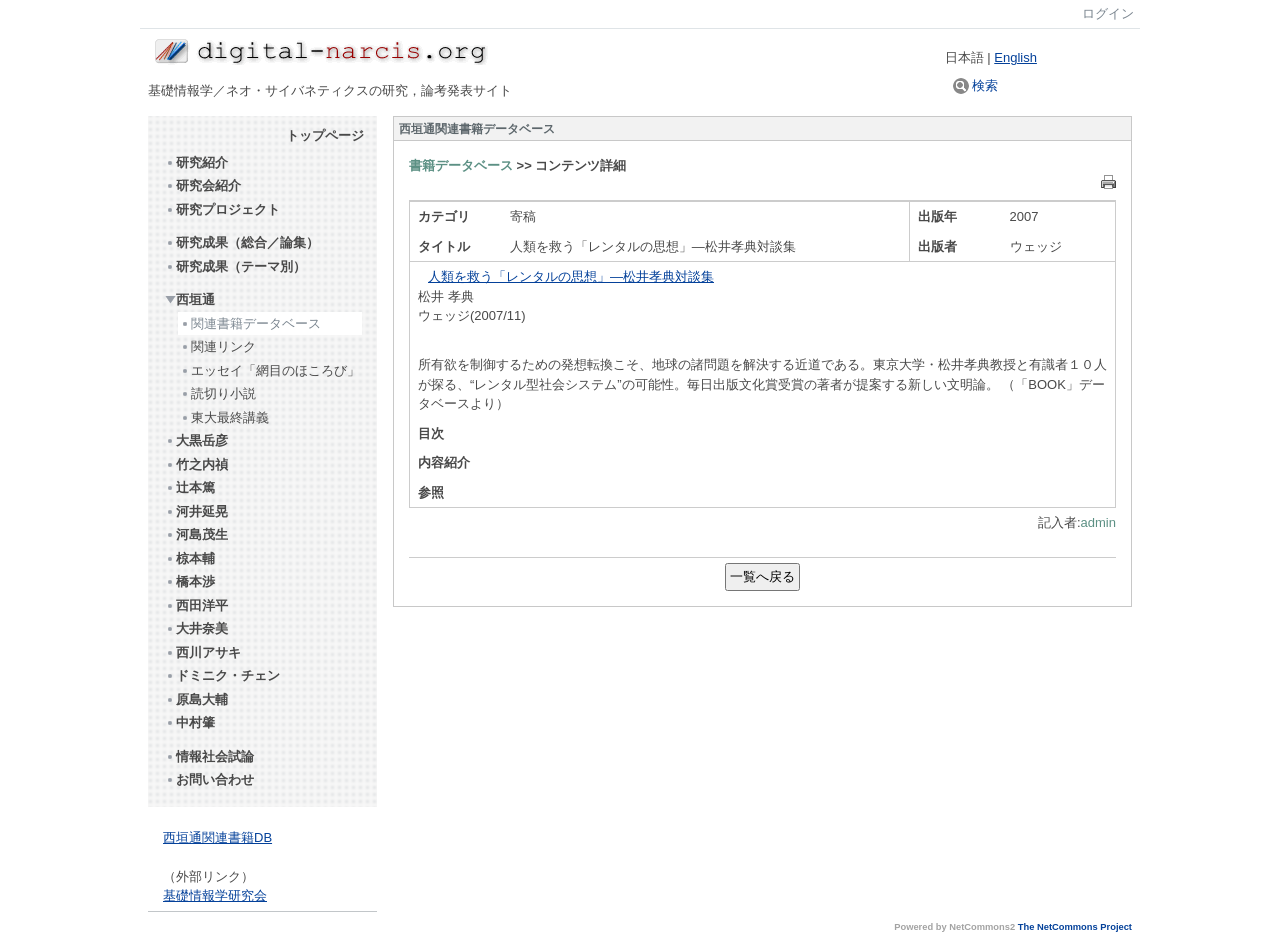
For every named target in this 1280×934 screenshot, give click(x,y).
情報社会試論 (209, 756)
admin (1098, 522)
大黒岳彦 (196, 440)
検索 (976, 85)
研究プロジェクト (222, 209)
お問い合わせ (209, 779)
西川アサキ (203, 652)
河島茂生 (196, 534)
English (1015, 57)
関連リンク (218, 346)
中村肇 (190, 722)
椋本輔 (190, 558)
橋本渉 (190, 581)
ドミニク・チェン (222, 675)
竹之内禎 (196, 464)
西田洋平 (196, 605)
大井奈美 (196, 628)
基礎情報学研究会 (215, 895)
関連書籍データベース (250, 323)
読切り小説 (218, 393)
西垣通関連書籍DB (217, 837)
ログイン (1108, 13)
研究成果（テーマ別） (235, 266)
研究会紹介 (203, 185)
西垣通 (190, 299)
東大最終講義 (224, 417)
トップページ (325, 135)
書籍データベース (461, 165)
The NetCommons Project (1075, 927)
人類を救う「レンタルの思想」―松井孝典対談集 (571, 276)
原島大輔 (196, 699)
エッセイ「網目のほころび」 (270, 370)
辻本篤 (190, 487)
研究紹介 (196, 162)
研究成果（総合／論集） (242, 242)
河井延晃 (196, 511)
